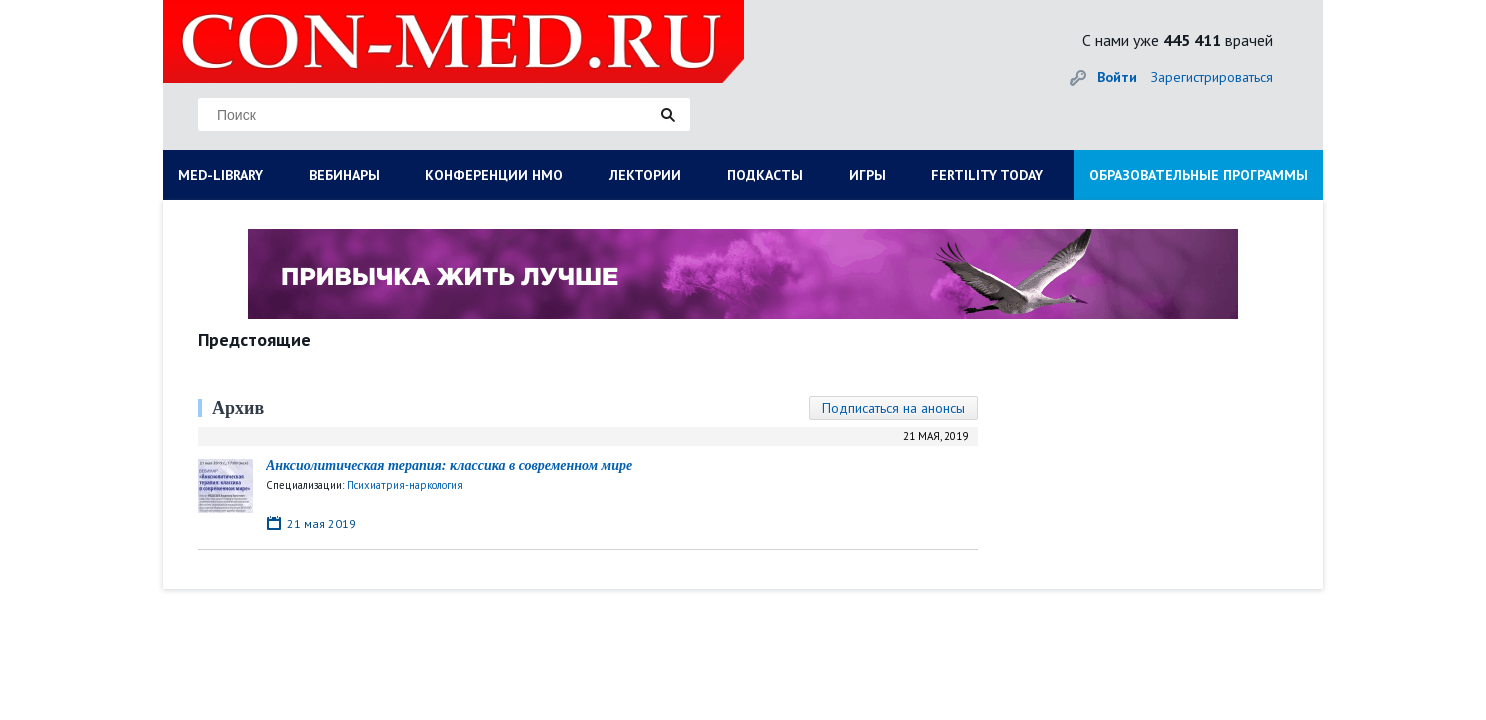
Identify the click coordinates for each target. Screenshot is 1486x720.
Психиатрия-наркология (405, 485)
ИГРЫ (867, 175)
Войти (1117, 77)
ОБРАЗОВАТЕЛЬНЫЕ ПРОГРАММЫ (1198, 175)
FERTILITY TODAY (987, 175)
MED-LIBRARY (220, 175)
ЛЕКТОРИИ (645, 175)
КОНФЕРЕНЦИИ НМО (494, 175)
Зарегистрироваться (1212, 77)
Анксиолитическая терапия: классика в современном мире (449, 465)
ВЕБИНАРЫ (344, 175)
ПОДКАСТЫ (765, 175)
